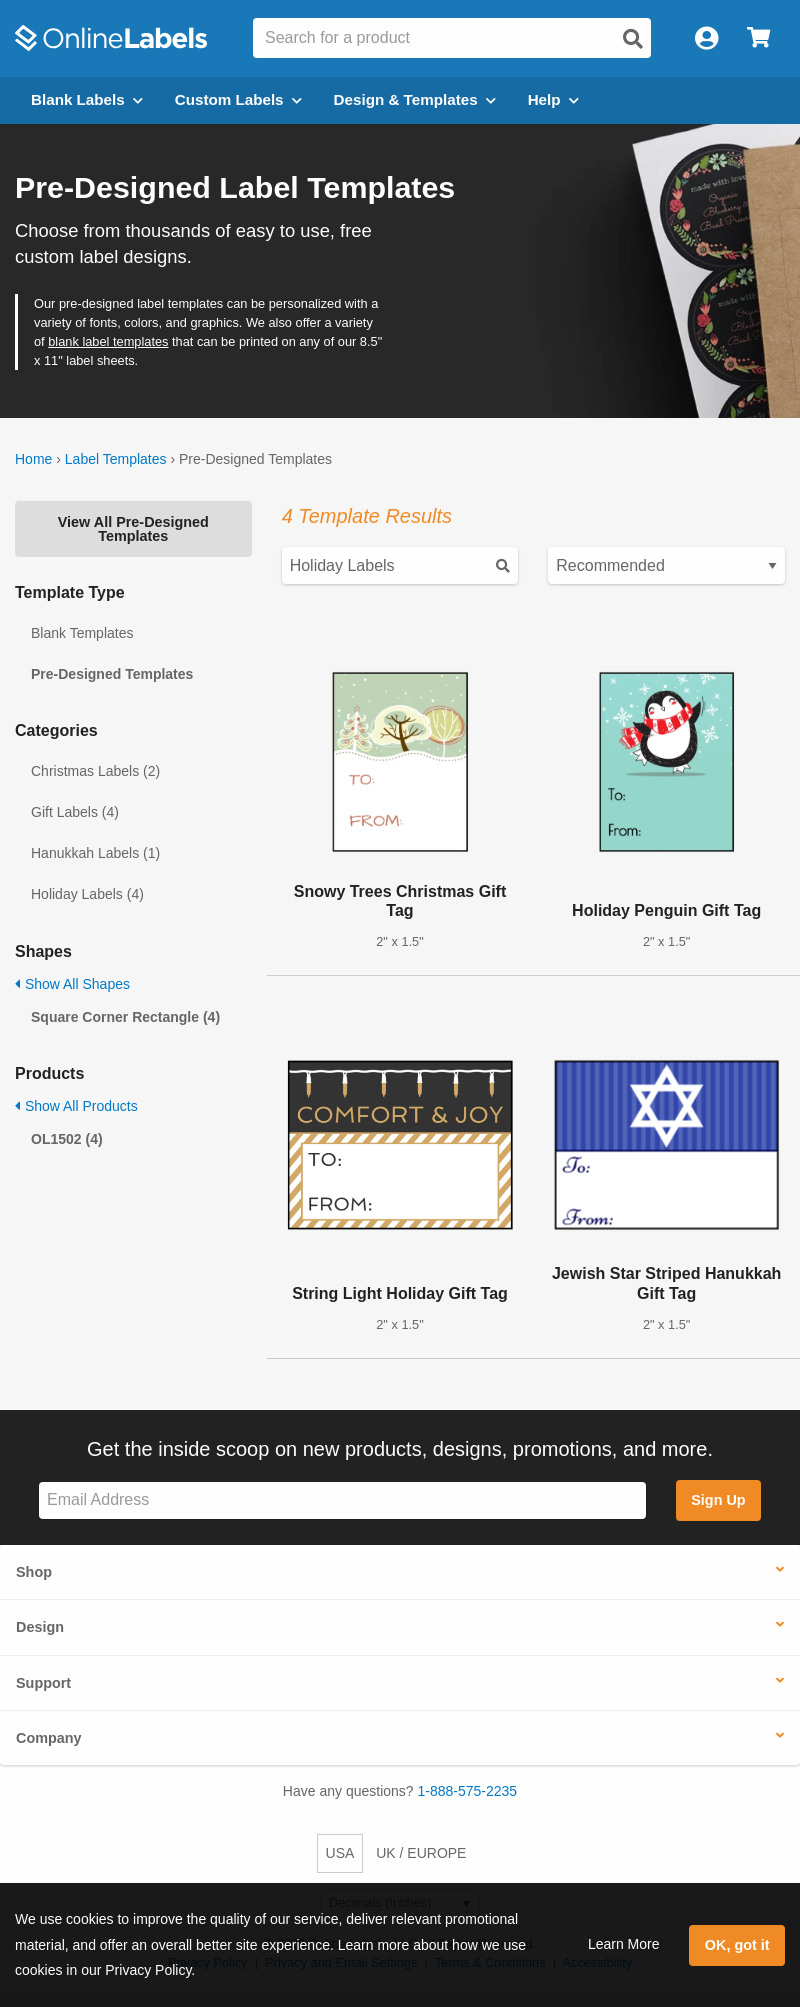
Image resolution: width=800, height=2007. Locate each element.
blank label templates (108, 341)
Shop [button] (34, 1572)
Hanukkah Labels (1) (95, 853)
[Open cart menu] (758, 38)
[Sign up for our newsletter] (342, 1500)
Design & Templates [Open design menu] (415, 99)
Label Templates (116, 459)
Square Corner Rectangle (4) (125, 1017)
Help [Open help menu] (553, 99)
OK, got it (737, 1945)
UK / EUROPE (421, 1853)
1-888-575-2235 (468, 1791)
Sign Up (718, 1500)
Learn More (624, 1944)
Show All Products (76, 1106)
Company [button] (49, 1738)
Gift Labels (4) (75, 812)
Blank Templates (82, 633)
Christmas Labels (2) (95, 771)
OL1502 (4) (67, 1139)
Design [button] (40, 1627)
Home (33, 459)
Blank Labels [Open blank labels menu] (87, 99)
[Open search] (633, 39)
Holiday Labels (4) (87, 894)
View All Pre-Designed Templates (133, 529)
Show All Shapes (72, 984)
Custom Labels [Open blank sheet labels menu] (238, 99)
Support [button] (43, 1683)
